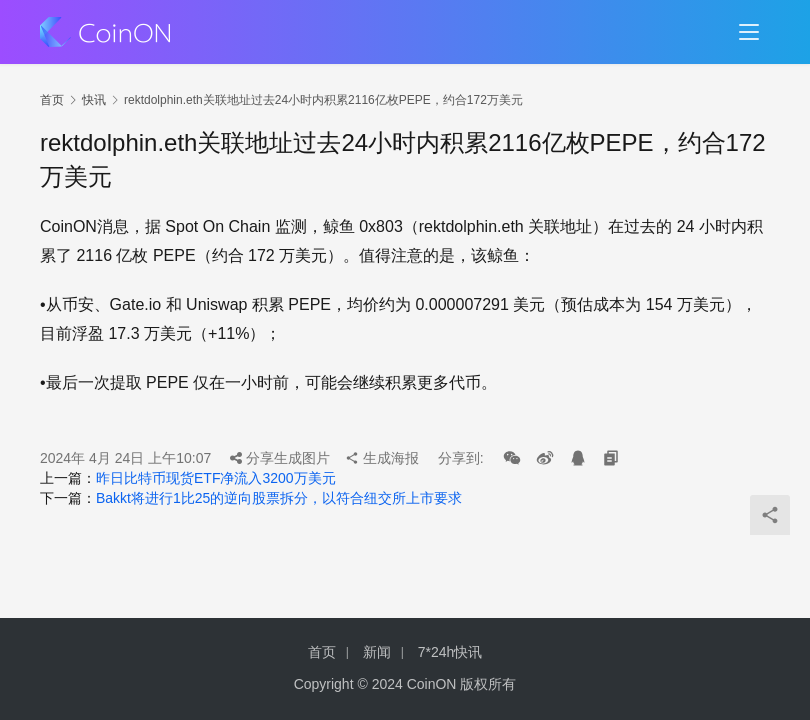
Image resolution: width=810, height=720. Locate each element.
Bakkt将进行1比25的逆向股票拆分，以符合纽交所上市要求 (279, 498)
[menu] (749, 32)
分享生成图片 (280, 458)
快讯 (94, 100)
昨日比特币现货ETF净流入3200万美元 (216, 478)
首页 (52, 100)
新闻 (377, 652)
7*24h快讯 (450, 652)
